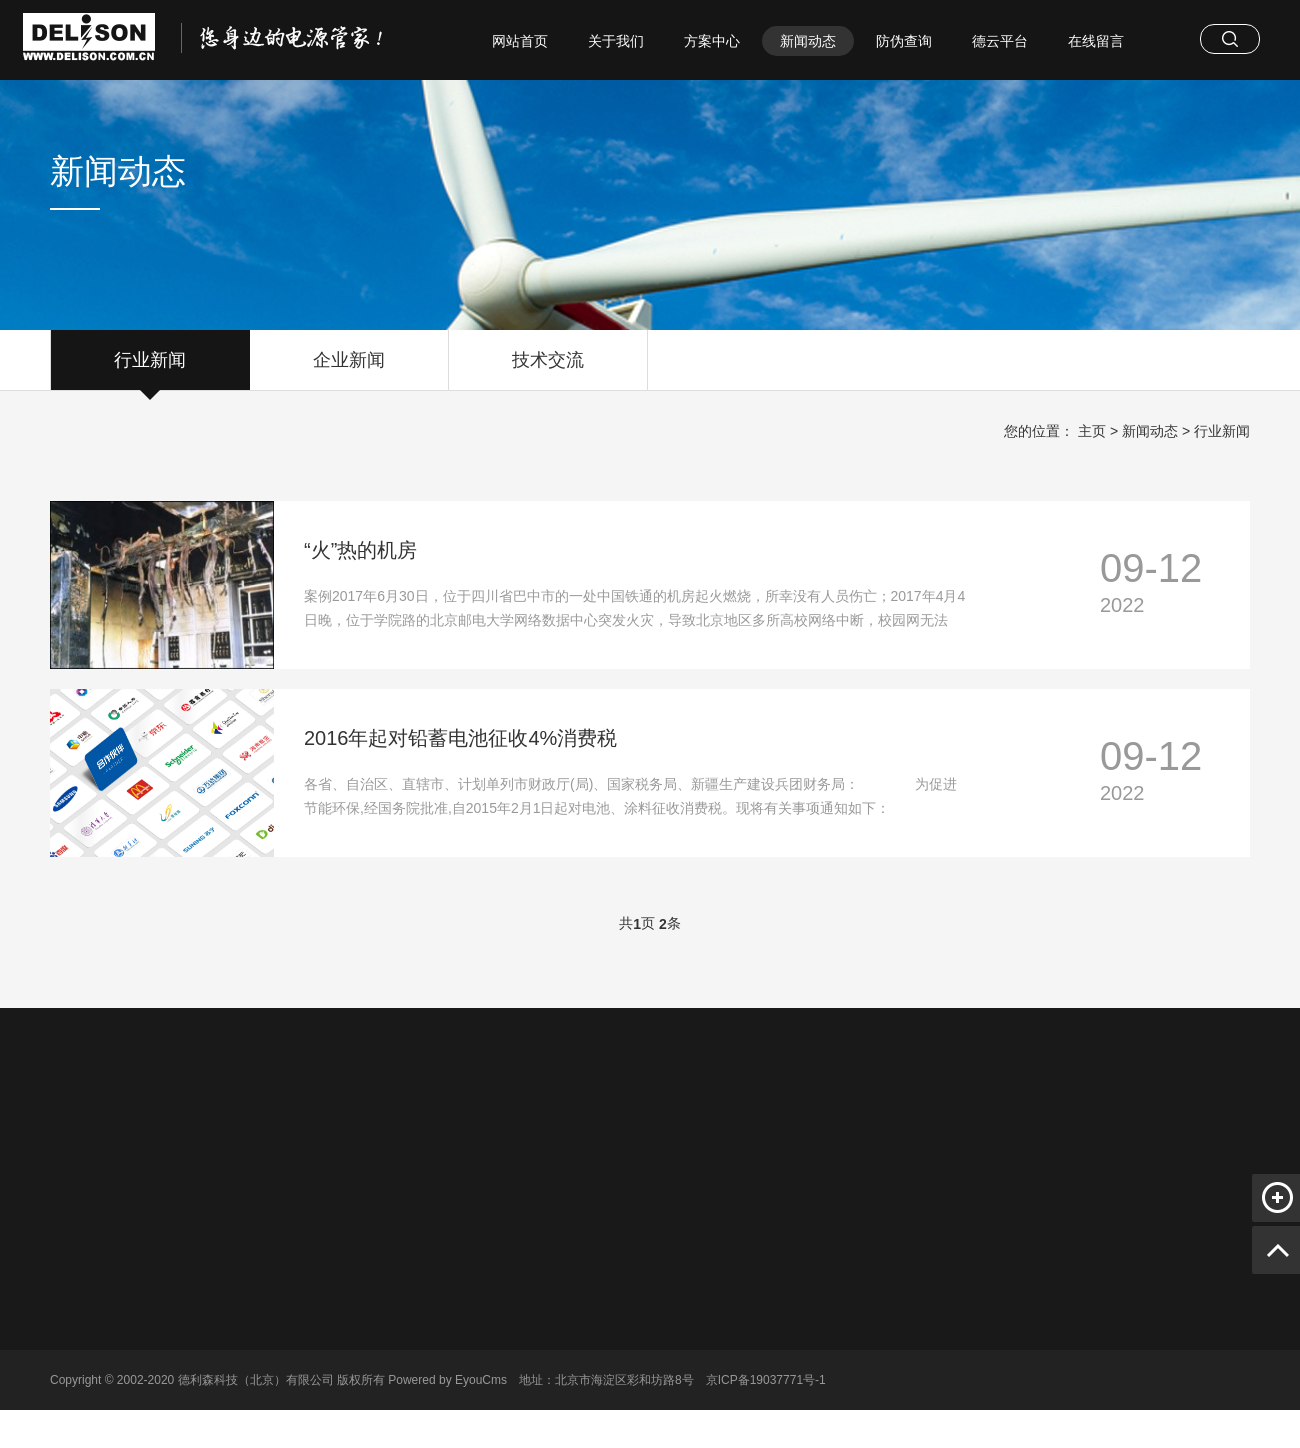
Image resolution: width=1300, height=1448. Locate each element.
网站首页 (520, 41)
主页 (1092, 431)
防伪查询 (904, 41)
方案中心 (712, 41)
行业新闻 (150, 370)
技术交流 (548, 370)
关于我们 (616, 41)
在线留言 (1096, 41)
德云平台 (1000, 41)
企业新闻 (349, 370)
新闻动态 (808, 41)
